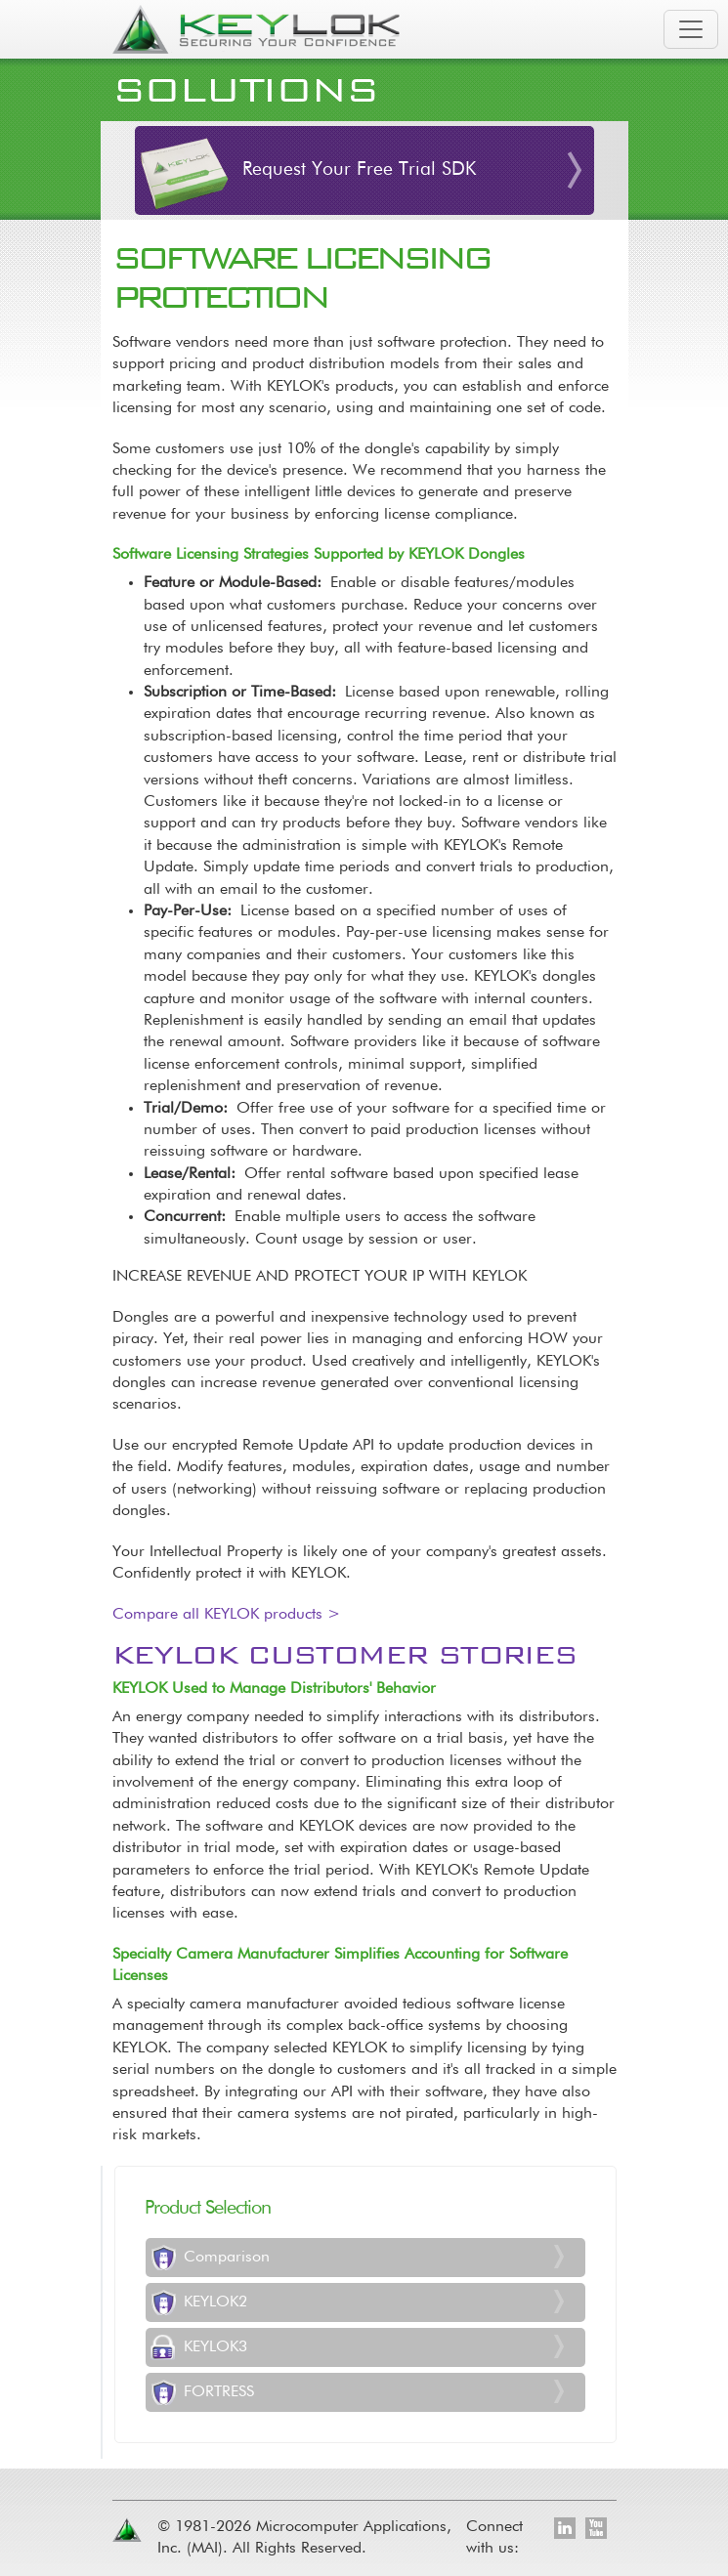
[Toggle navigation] (691, 29)
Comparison (227, 2257)
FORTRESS (219, 2392)
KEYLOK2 (215, 2302)
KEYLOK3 (215, 2347)
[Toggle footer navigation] (607, 2447)
